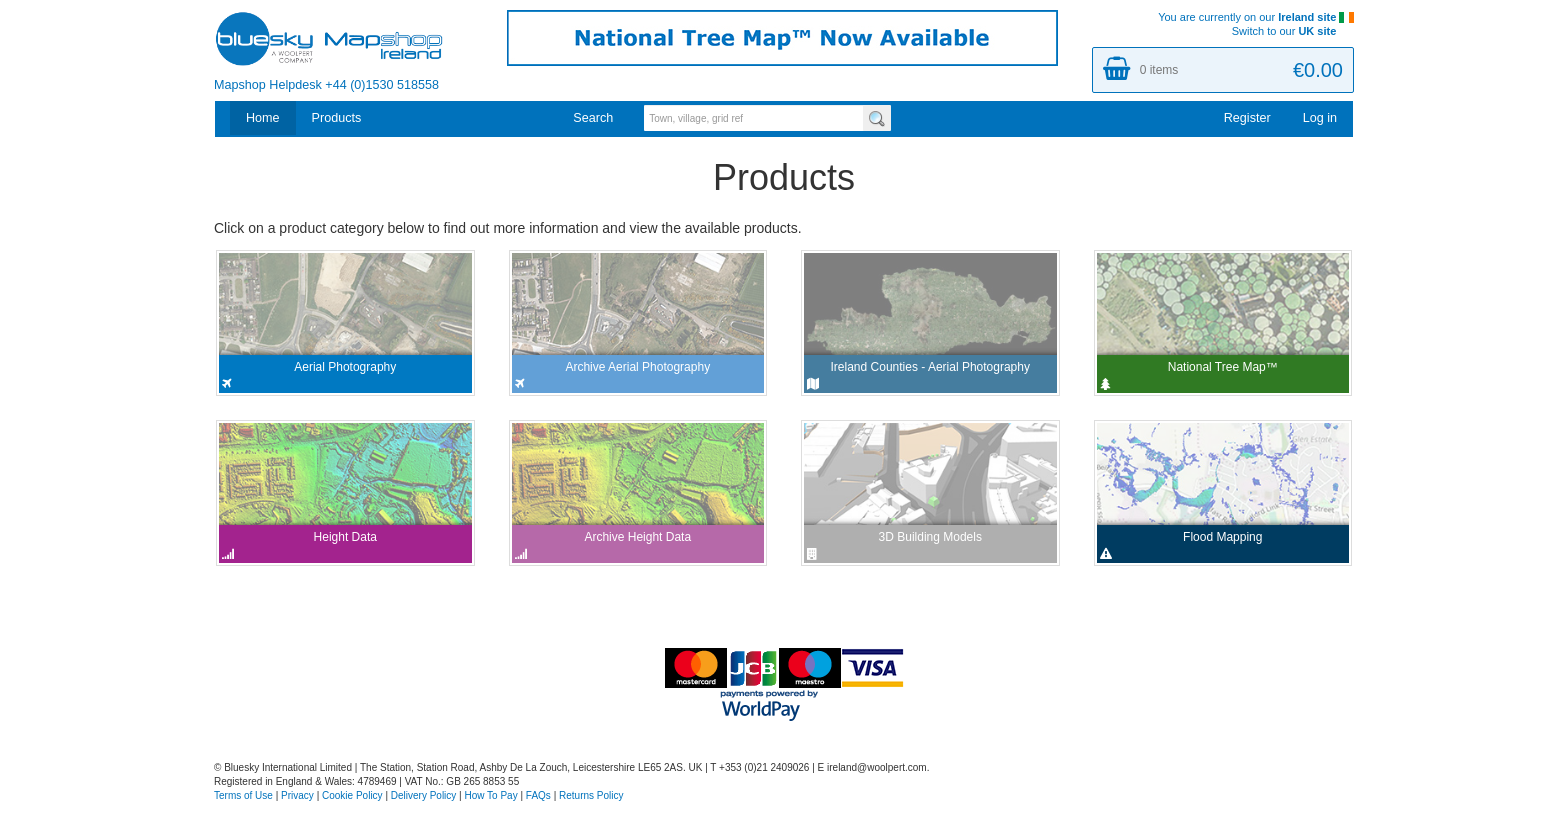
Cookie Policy (352, 795)
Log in (1320, 118)
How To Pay (491, 795)
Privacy (297, 795)
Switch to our (1293, 31)
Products (337, 118)
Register (1247, 118)
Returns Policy (591, 795)
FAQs (538, 795)
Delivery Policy (424, 795)
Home (263, 118)
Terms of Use (243, 795)
